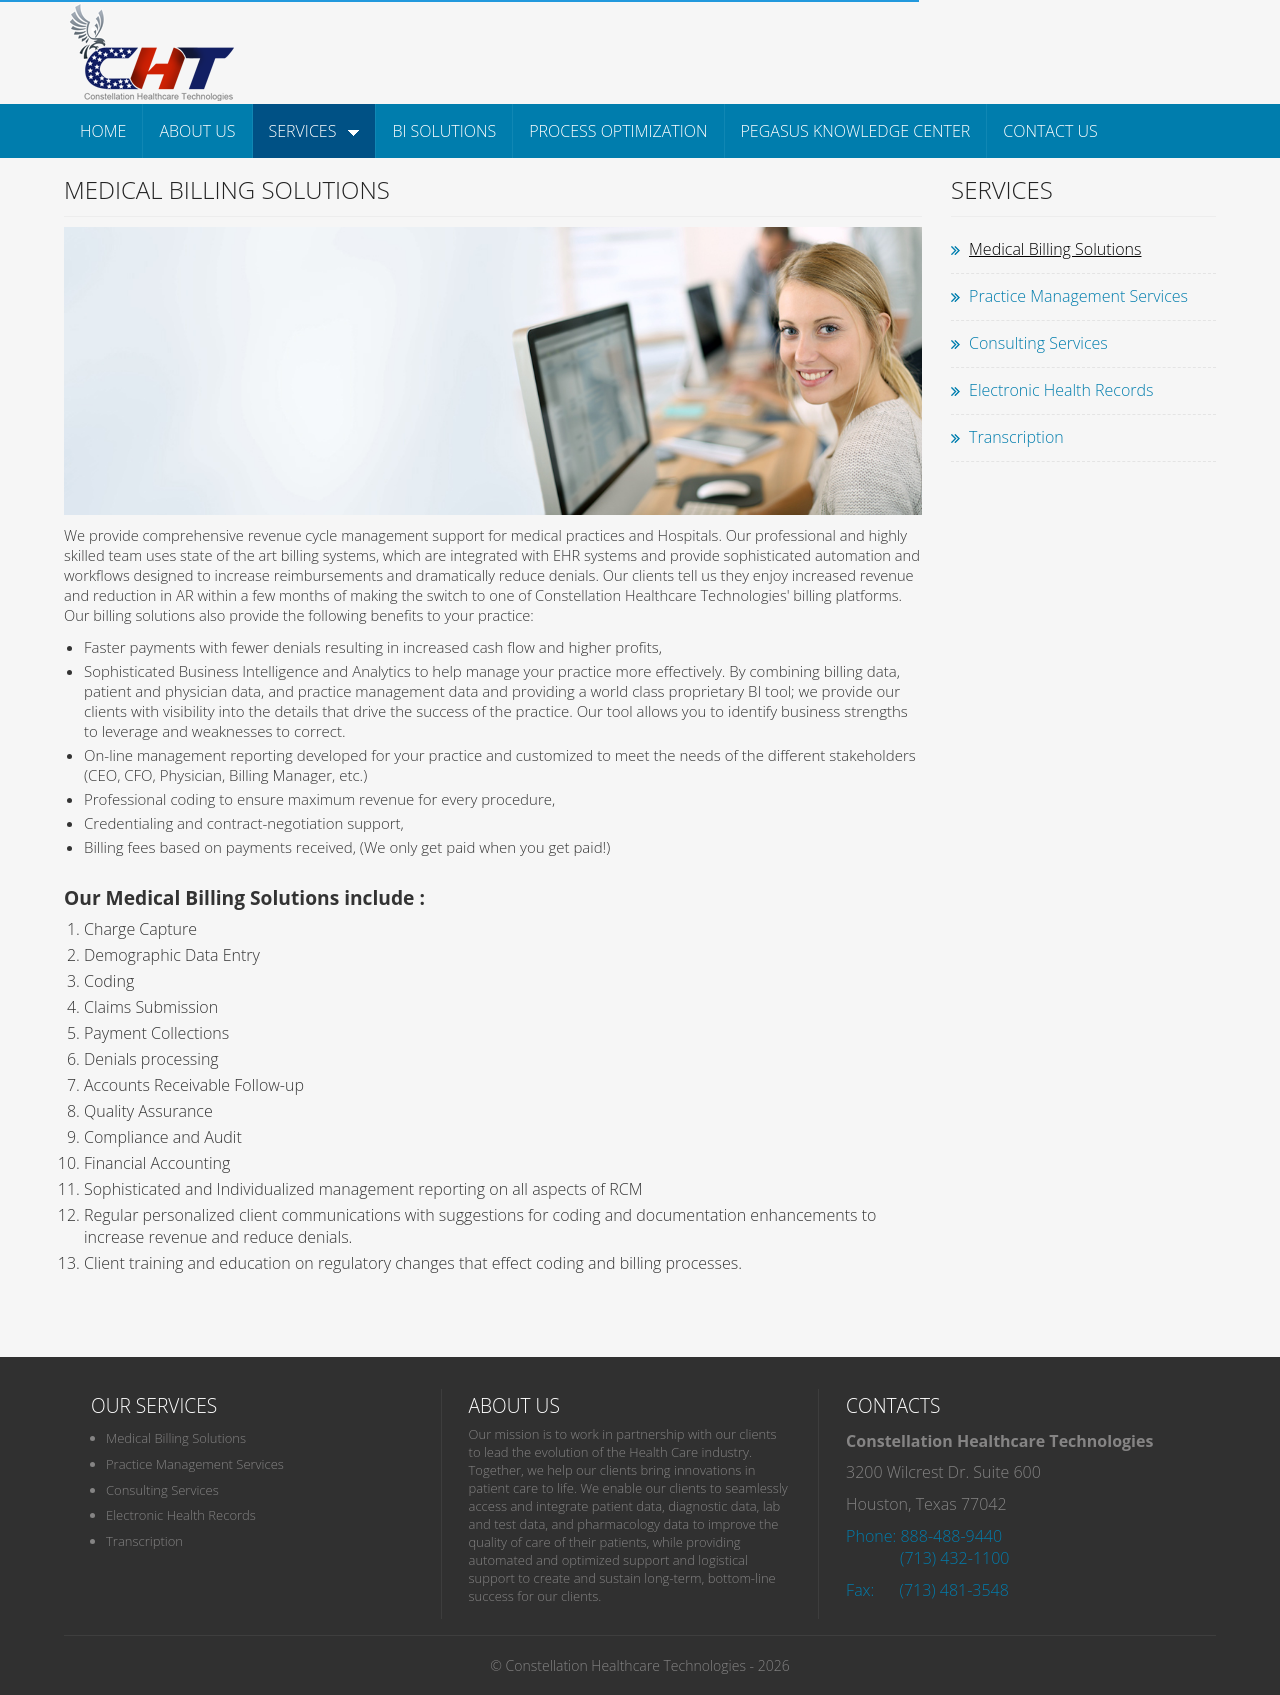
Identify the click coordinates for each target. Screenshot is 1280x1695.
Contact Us (1050, 131)
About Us (197, 131)
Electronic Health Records (1061, 390)
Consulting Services (1038, 343)
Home (103, 131)
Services (314, 131)
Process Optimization (618, 131)
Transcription (1016, 437)
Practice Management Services (1078, 296)
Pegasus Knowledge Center (856, 131)
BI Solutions (444, 131)
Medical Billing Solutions (1055, 249)
